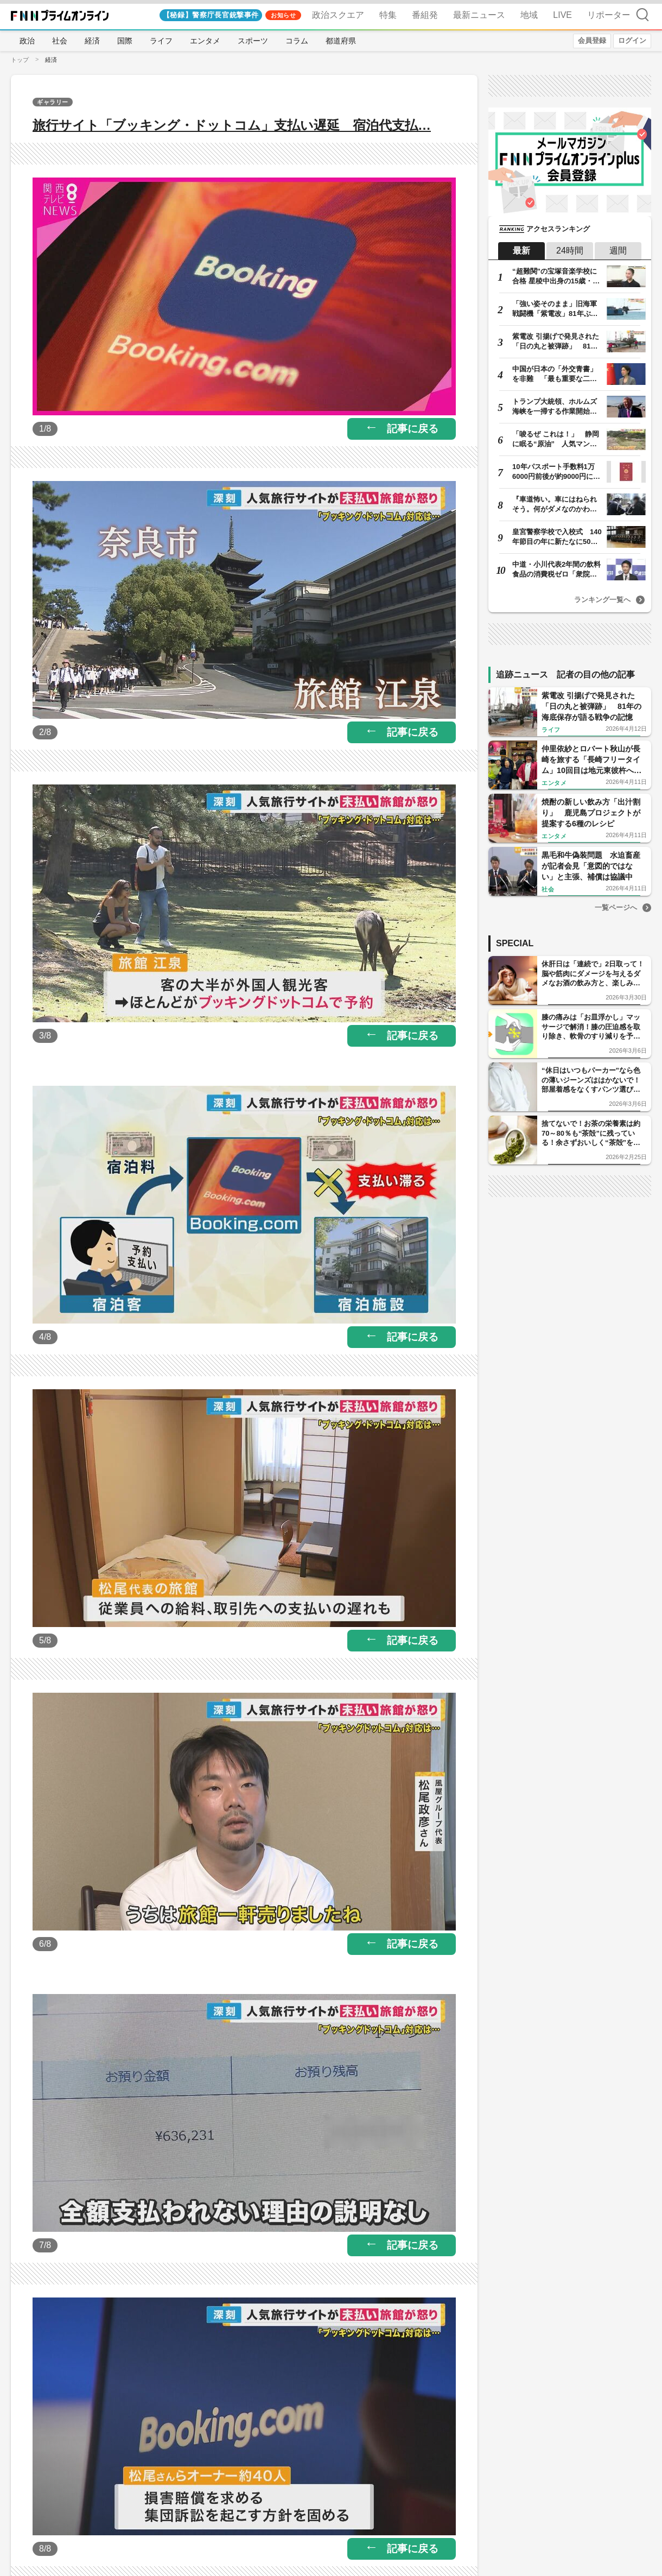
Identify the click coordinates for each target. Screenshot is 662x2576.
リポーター (609, 15)
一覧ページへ (616, 907)
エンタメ (205, 40)
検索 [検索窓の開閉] (642, 14)
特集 (388, 15)
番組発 (425, 15)
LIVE (562, 15)
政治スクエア (338, 15)
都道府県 (341, 40)
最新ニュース (479, 15)
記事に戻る (412, 428)
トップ (20, 59)
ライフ (161, 40)
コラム (296, 40)
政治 (27, 40)
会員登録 (592, 40)
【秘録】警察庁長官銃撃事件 (211, 15)
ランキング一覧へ (602, 600)
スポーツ (253, 40)
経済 (92, 40)
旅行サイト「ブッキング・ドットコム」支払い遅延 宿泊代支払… (232, 125)
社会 (59, 40)
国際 (124, 40)
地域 (529, 15)
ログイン (632, 40)
